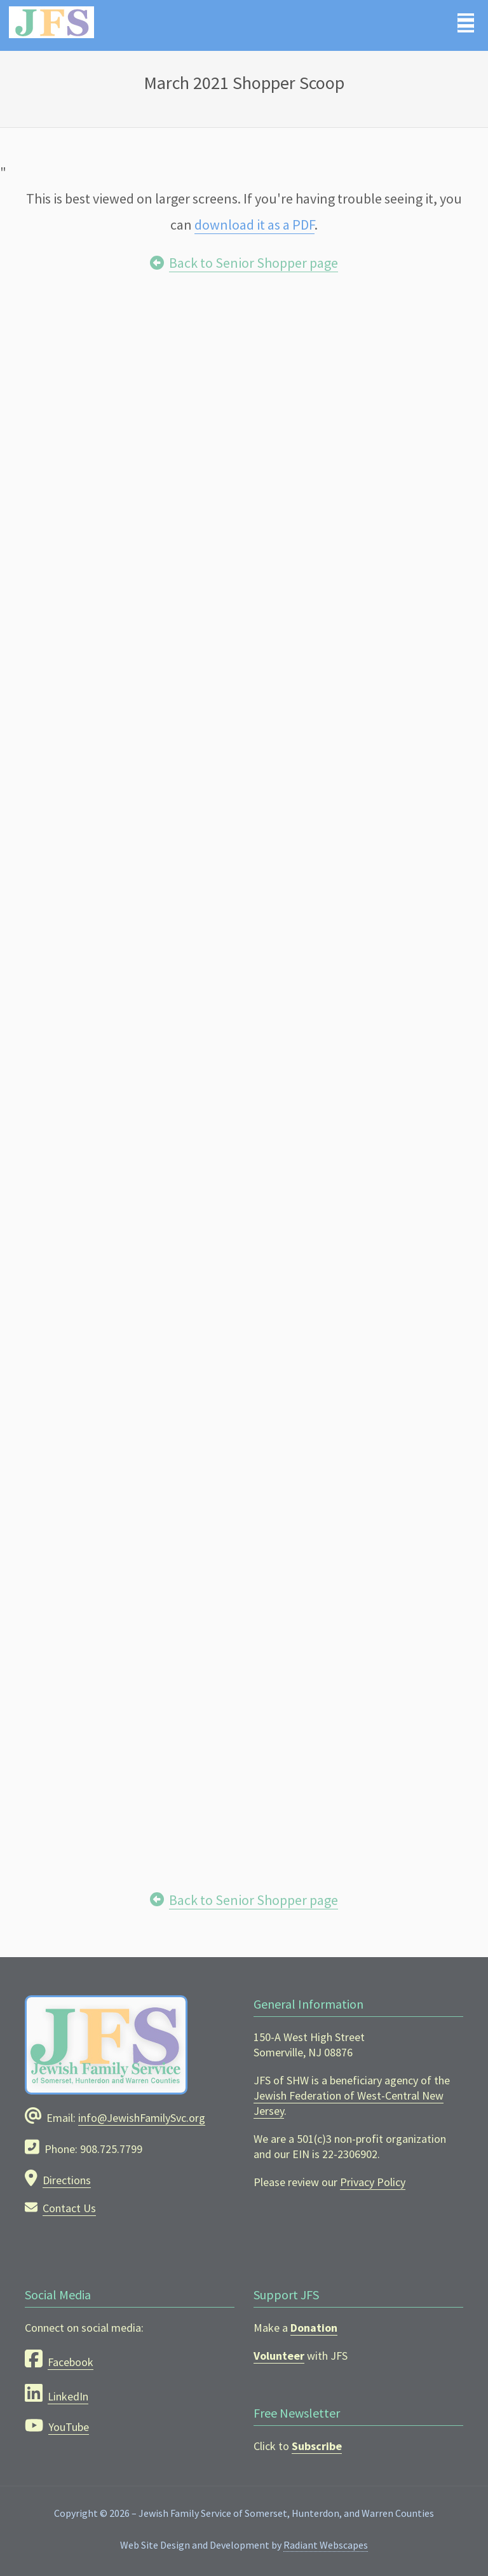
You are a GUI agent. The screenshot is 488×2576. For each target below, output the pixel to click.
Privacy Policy (372, 2182)
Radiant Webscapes (325, 2544)
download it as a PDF (254, 224)
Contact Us (69, 2208)
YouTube (68, 2427)
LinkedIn (68, 2396)
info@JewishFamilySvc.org (141, 2117)
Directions (67, 2180)
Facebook (70, 2362)
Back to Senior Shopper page (253, 263)
